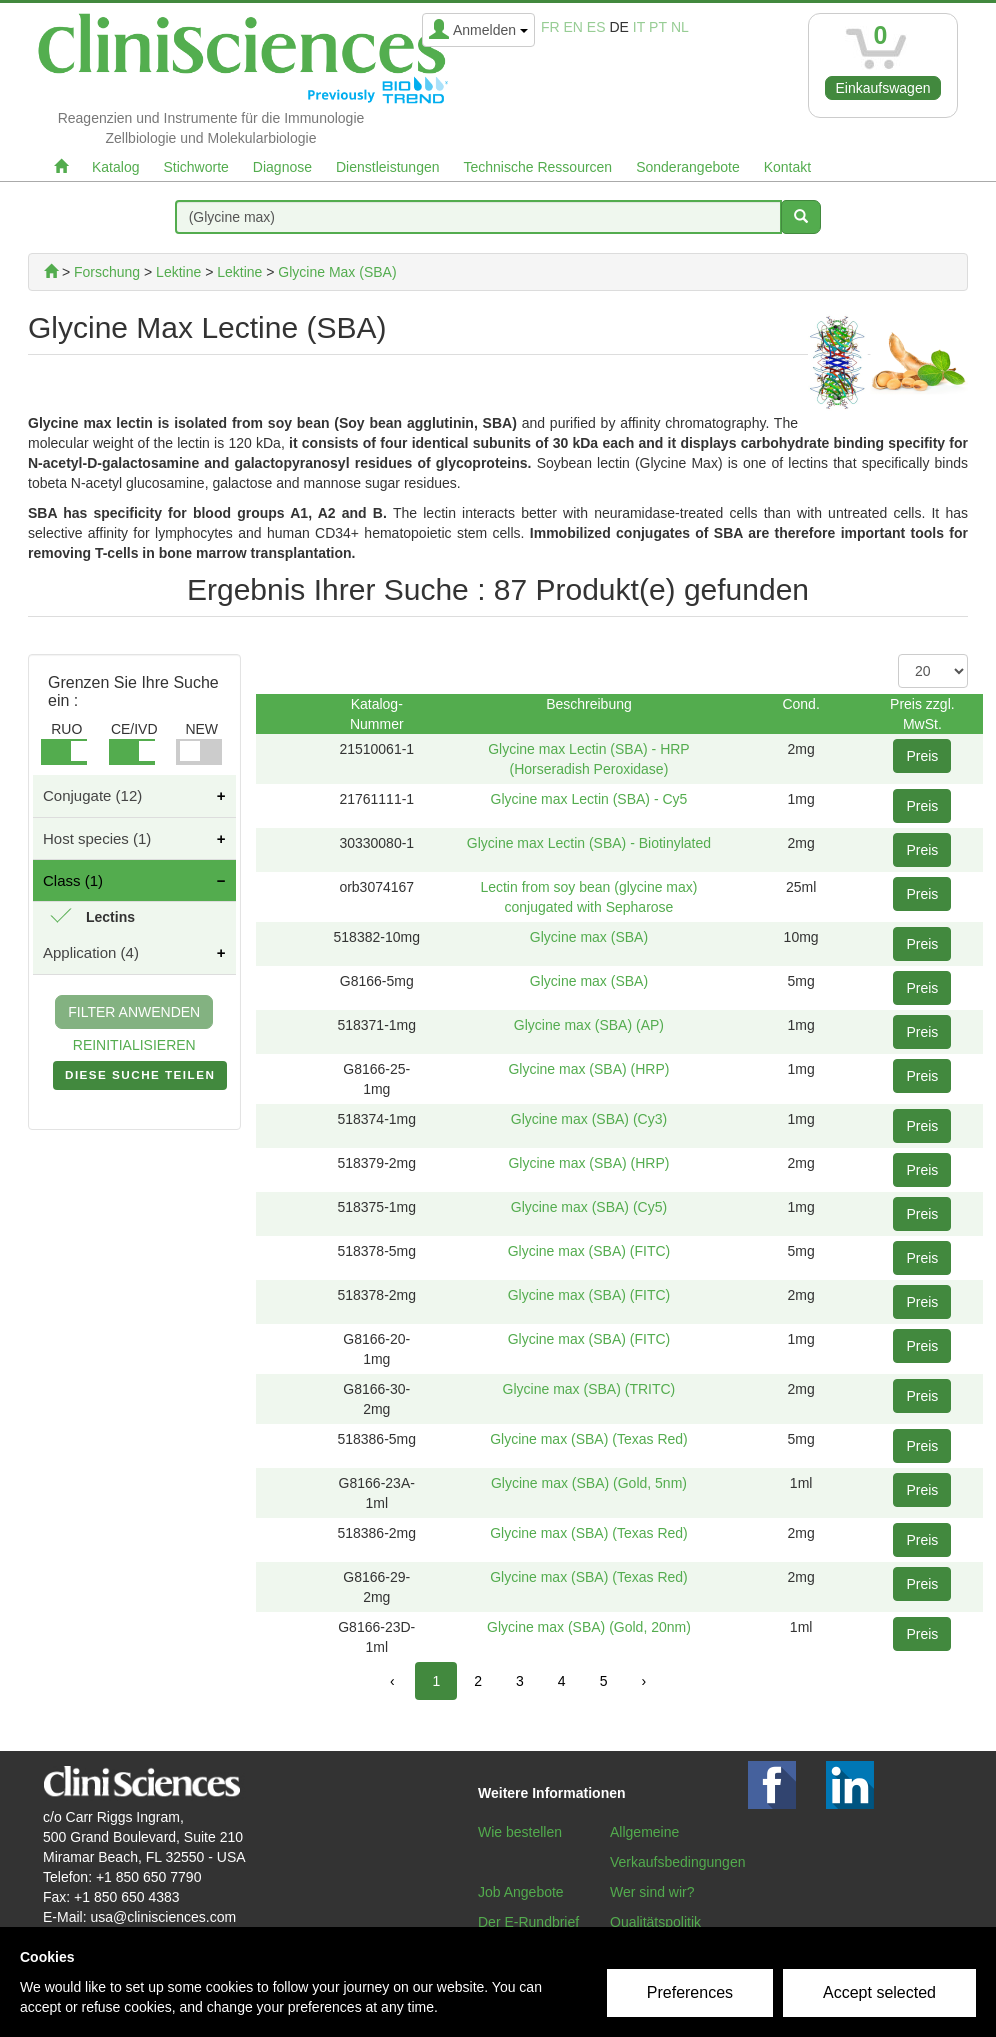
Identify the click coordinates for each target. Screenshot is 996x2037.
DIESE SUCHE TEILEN (140, 1079)
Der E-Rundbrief (528, 1922)
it (639, 27)
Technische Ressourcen (538, 167)
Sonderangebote (688, 167)
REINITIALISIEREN (134, 1045)
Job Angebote (521, 1892)
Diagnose (282, 167)
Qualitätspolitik (655, 1922)
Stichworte (195, 167)
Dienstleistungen (388, 167)
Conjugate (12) (92, 795)
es (596, 27)
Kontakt (787, 167)
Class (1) (73, 880)
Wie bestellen (520, 1832)
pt (658, 27)
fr (550, 27)
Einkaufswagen (883, 88)
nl (680, 27)
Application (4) (91, 952)
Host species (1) (97, 838)
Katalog (115, 167)
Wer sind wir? (652, 1892)
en (573, 27)
